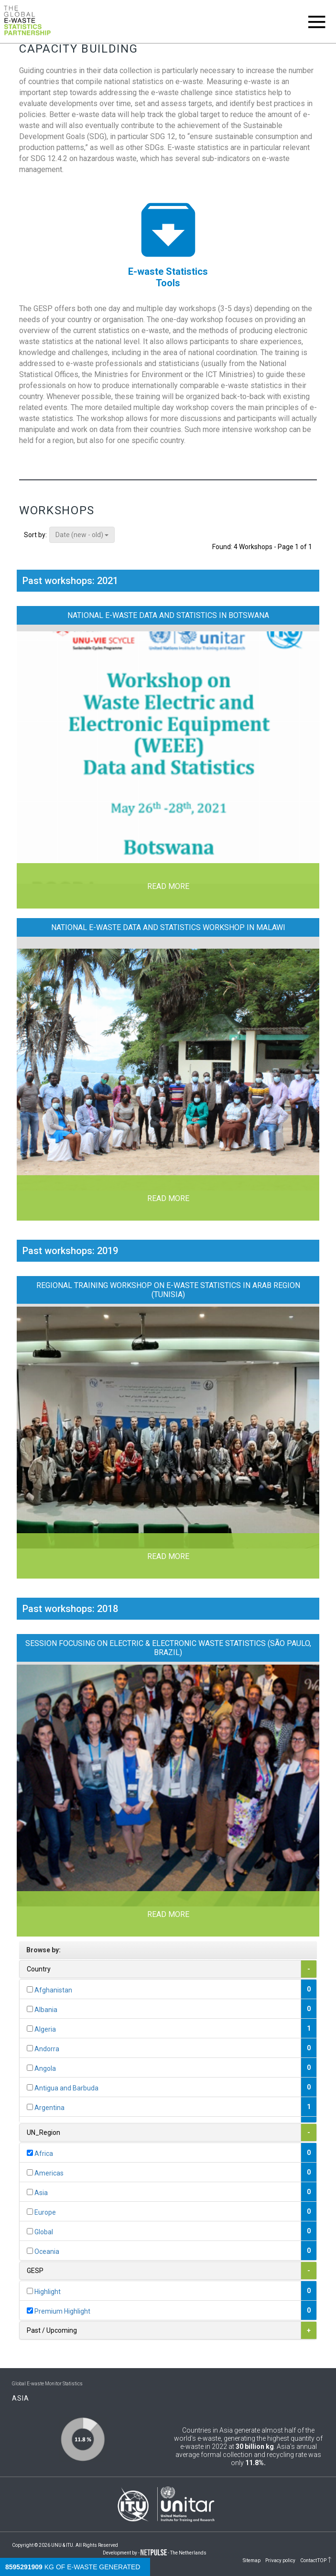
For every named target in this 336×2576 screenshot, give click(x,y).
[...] (30, 1989)
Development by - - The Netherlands (154, 2552)
